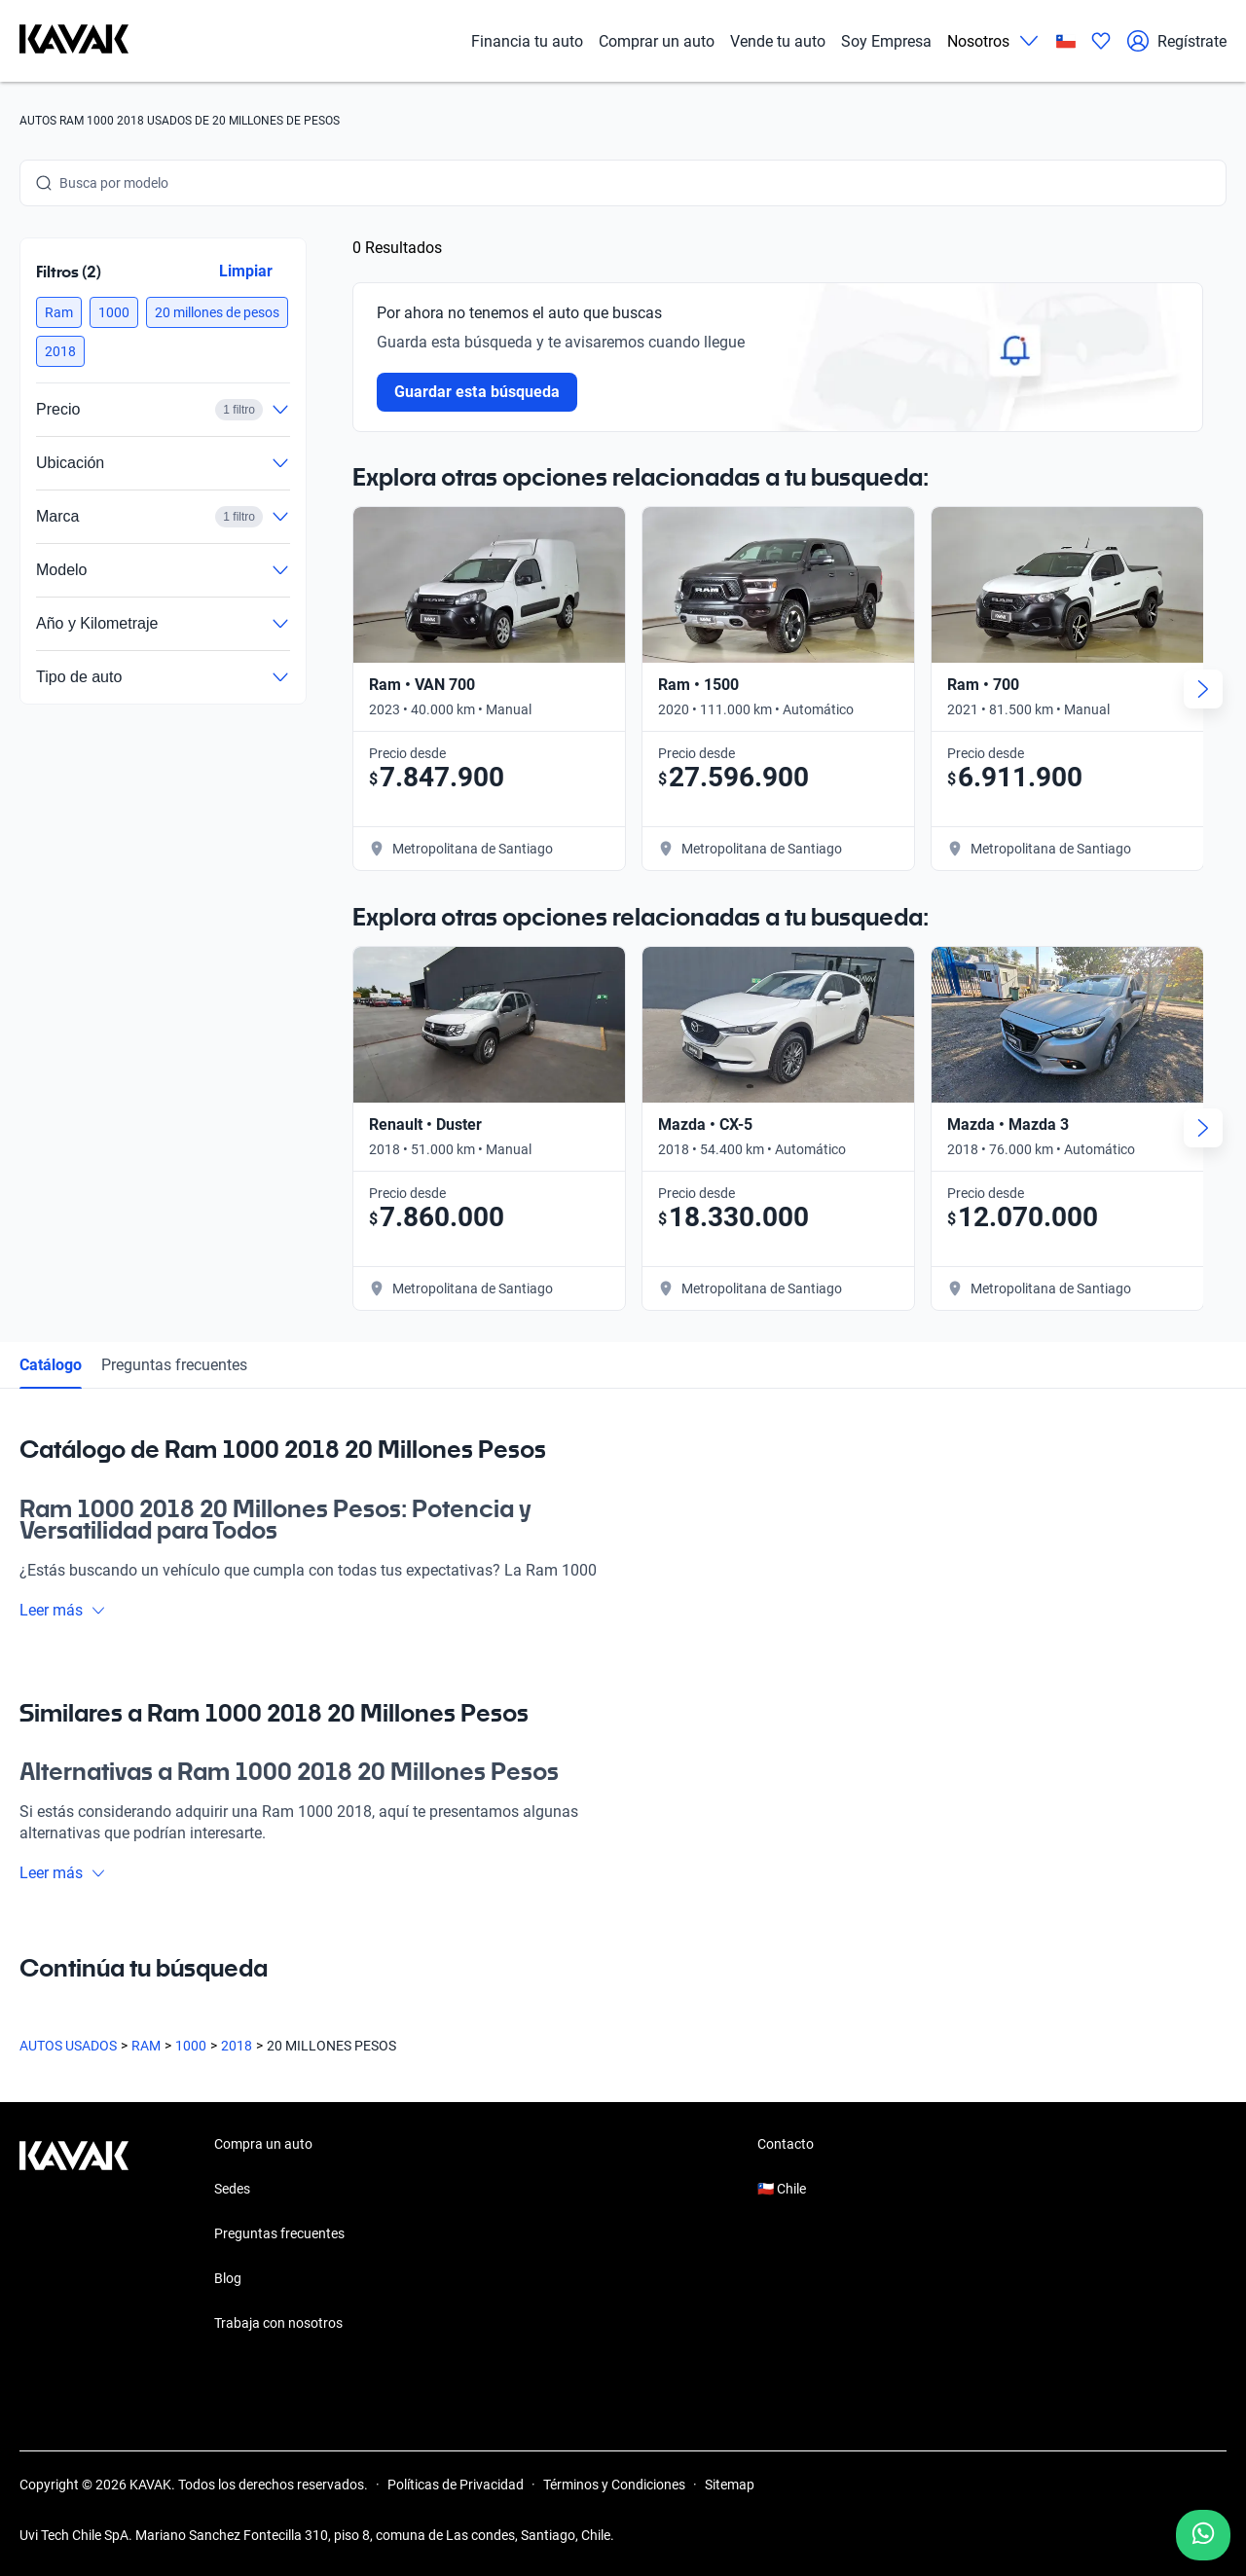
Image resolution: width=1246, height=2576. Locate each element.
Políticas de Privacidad (455, 2484)
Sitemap (729, 2484)
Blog (227, 2278)
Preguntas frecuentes (174, 1365)
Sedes (232, 2188)
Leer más (62, 1610)
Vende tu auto (777, 41)
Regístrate (1176, 41)
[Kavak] (73, 40)
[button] (59, 312)
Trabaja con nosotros (278, 2323)
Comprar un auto (657, 41)
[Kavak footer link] (73, 2235)
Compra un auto (263, 2144)
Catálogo (50, 1365)
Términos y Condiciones (614, 2484)
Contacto (785, 2144)
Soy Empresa (886, 41)
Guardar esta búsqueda (477, 391)
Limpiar (246, 271)
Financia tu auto (527, 41)
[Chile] (1066, 41)
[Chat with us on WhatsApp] (1203, 2535)
